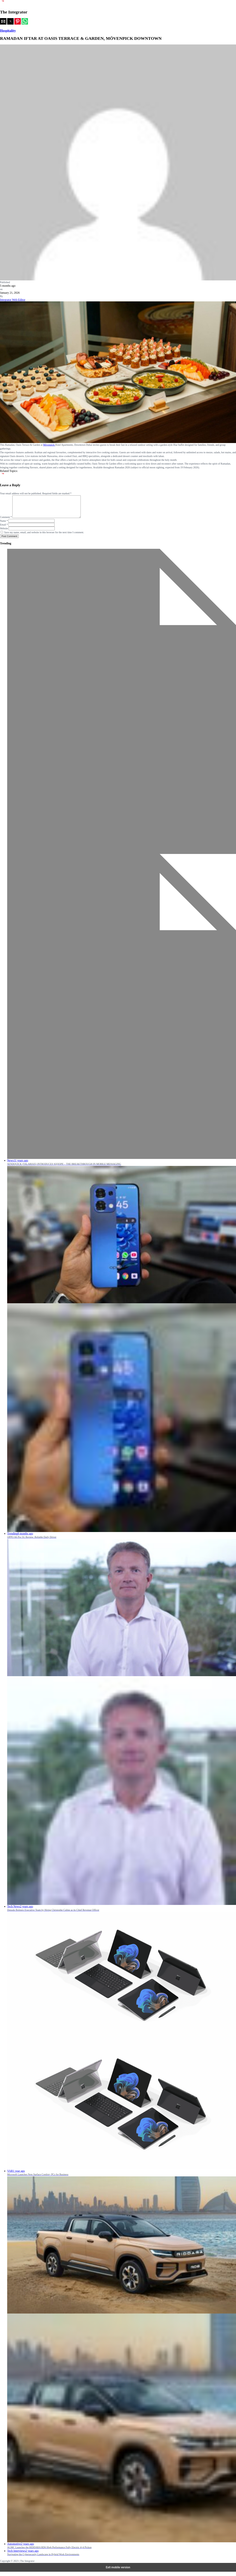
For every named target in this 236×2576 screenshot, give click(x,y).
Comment (6, 521)
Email (4, 529)
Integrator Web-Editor (12, 299)
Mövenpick (49, 445)
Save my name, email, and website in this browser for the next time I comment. (44, 536)
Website (4, 532)
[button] (3, 21)
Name (4, 525)
